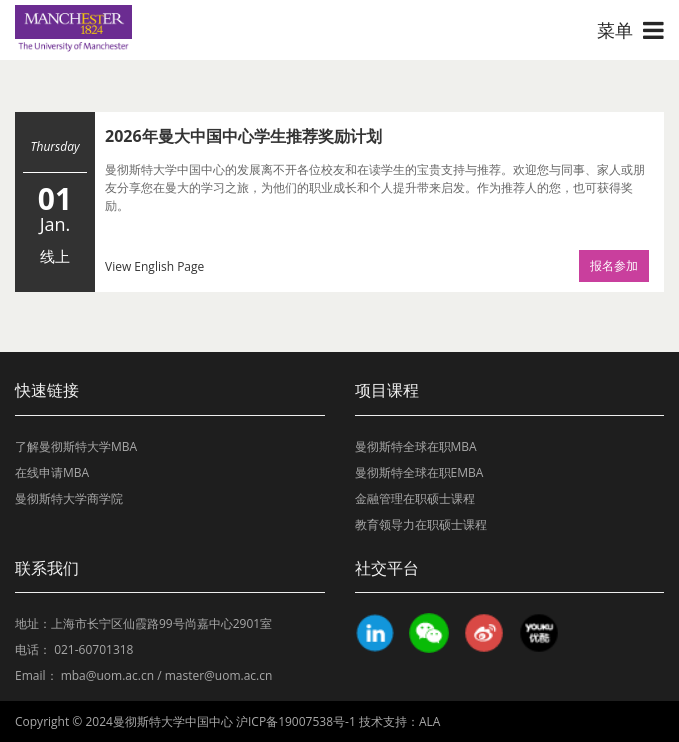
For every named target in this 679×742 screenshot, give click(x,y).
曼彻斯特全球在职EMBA (419, 472)
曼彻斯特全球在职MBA (416, 446)
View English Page (154, 266)
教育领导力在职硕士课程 (421, 524)
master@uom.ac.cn (219, 675)
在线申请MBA (52, 472)
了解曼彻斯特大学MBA (76, 446)
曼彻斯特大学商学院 (69, 498)
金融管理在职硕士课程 (415, 498)
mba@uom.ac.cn (107, 675)
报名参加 (614, 265)
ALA (429, 721)
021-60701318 (93, 649)
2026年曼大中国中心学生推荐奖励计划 (243, 136)
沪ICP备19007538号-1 (296, 721)
